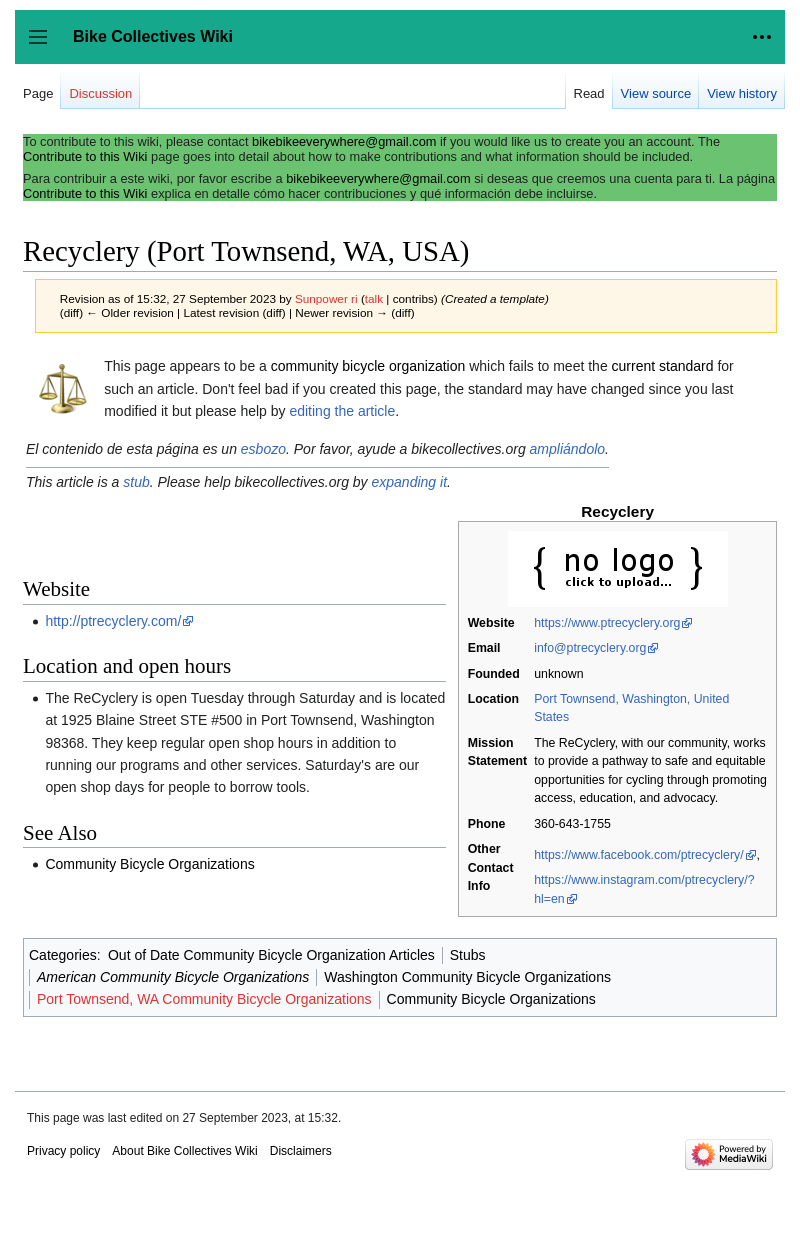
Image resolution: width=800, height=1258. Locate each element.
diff (71, 312)
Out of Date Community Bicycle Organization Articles (271, 955)
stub (136, 482)
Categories (63, 955)
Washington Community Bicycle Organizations (467, 977)
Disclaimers (301, 1151)
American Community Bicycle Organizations (173, 977)
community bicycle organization (368, 366)
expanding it (410, 482)
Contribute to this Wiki (85, 156)
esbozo (263, 449)
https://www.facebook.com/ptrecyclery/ (638, 855)
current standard (663, 366)
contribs (413, 298)
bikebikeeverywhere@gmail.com (344, 141)
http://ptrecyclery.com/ (113, 621)
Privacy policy (63, 1151)
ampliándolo (568, 449)
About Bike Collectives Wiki (184, 1151)
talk (374, 298)
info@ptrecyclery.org (590, 648)
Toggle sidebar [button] (44, 46)
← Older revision (130, 312)
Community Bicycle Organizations (149, 864)
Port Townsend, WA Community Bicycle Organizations (204, 999)
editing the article (342, 411)
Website (491, 623)
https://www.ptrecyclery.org (607, 623)
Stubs (468, 955)
